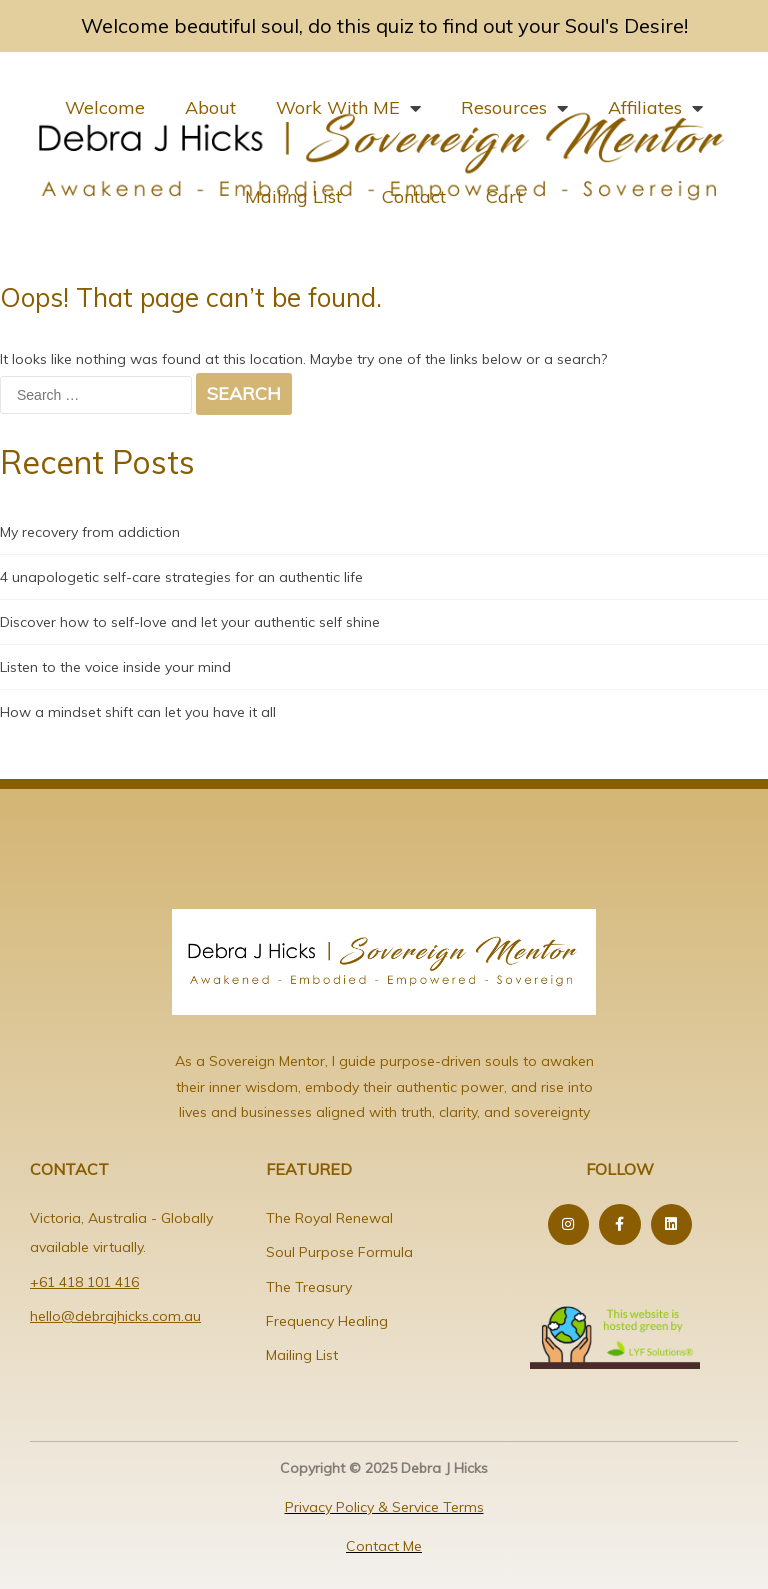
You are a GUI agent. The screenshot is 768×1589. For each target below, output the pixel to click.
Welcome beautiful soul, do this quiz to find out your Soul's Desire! (384, 25)
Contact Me (384, 1546)
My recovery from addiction (90, 532)
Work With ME (348, 108)
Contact (414, 196)
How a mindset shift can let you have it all (138, 712)
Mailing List (293, 196)
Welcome (105, 107)
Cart (504, 196)
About (210, 107)
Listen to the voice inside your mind (115, 667)
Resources (514, 108)
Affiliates (655, 108)
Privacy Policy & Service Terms (384, 1507)
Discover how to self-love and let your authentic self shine (190, 622)
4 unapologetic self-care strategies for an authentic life (181, 577)
